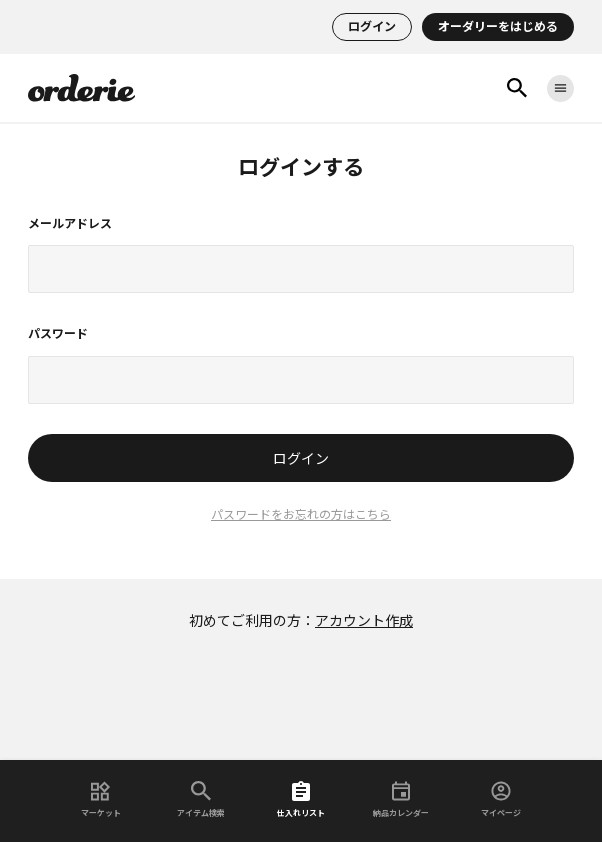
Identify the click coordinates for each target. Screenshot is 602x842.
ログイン (372, 27)
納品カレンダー (401, 799)
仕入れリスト (301, 799)
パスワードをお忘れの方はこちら (301, 515)
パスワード (58, 334)
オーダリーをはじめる (498, 27)
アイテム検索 (201, 799)
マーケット (101, 799)
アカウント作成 (364, 621)
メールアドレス (70, 224)
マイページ (501, 799)
